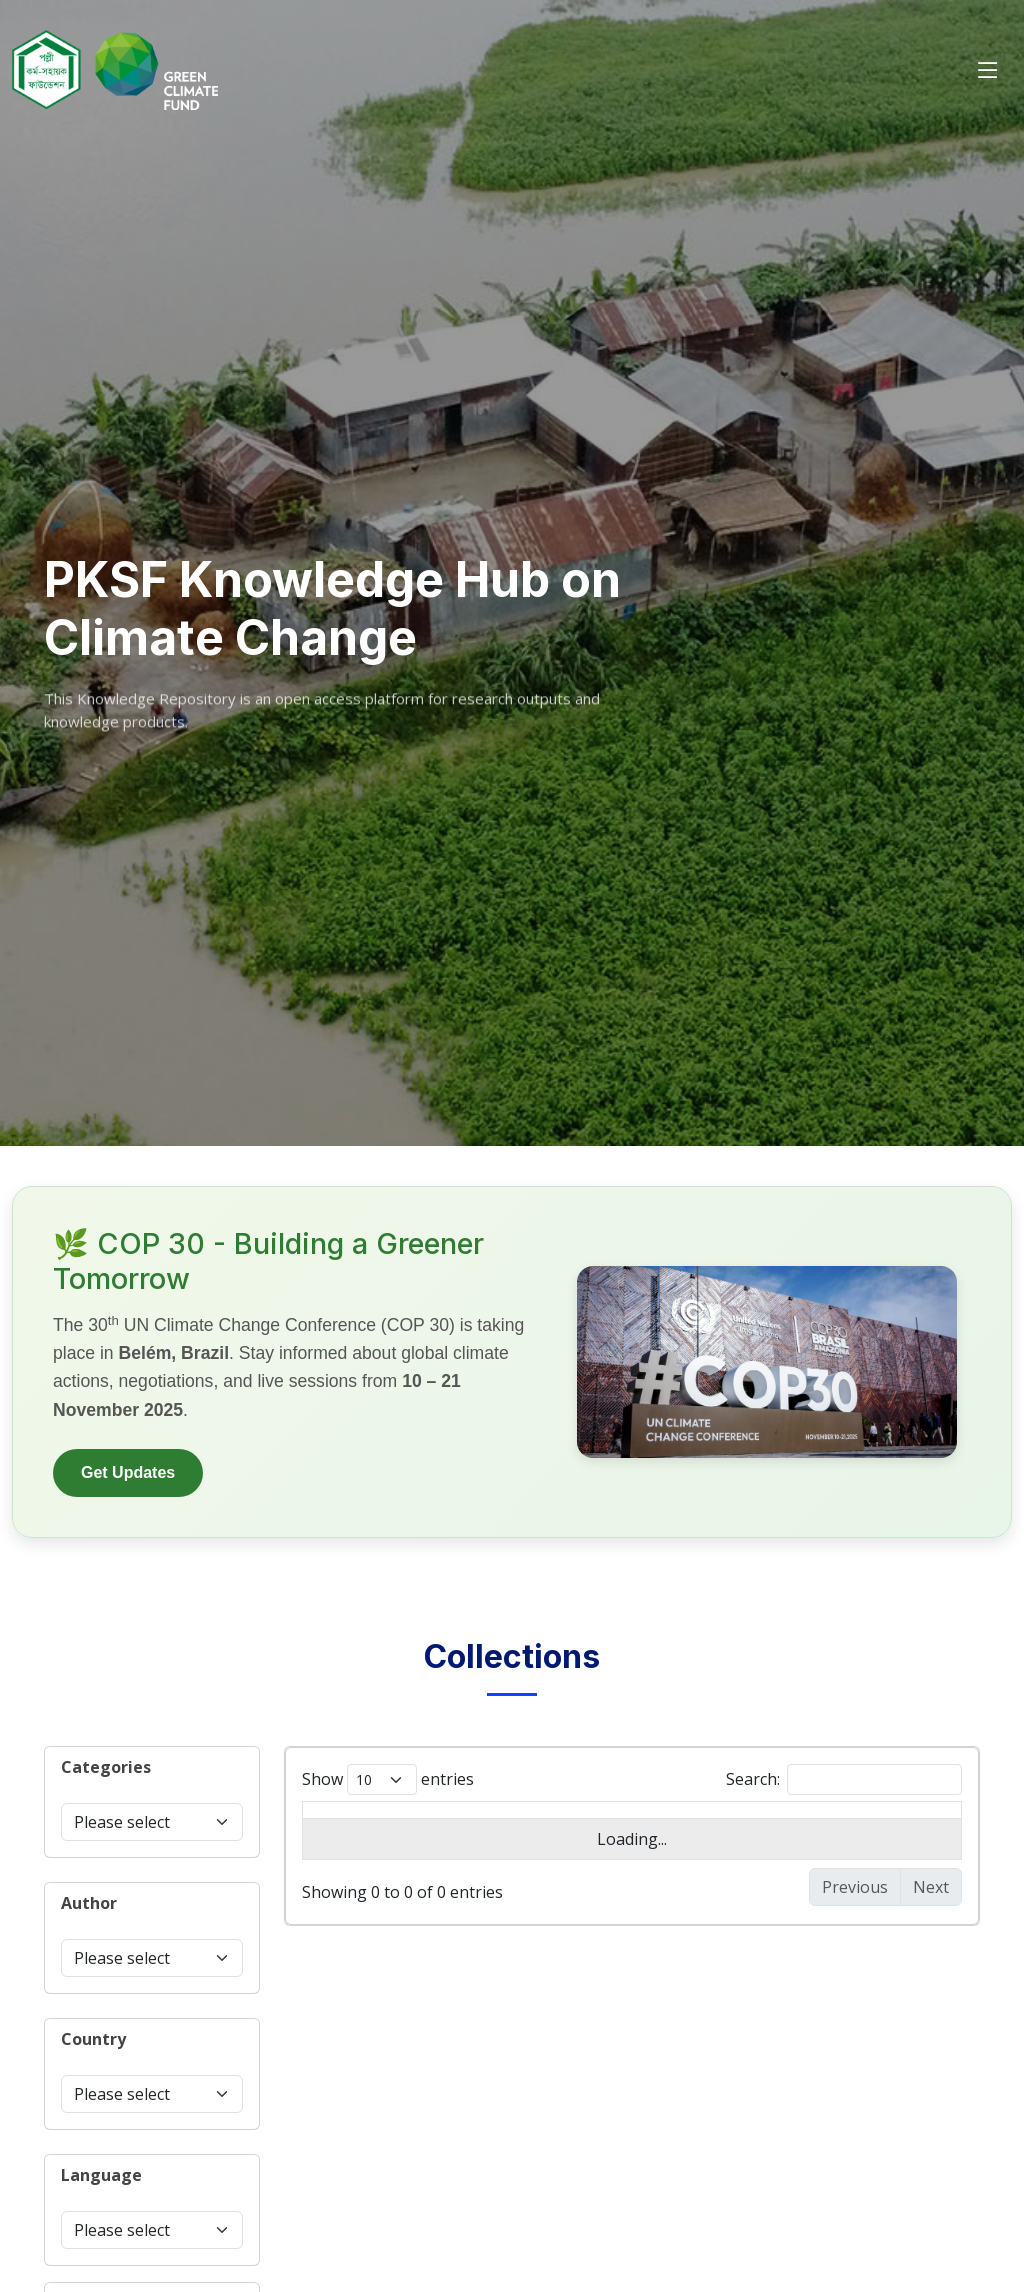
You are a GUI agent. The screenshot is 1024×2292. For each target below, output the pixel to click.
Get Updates (128, 1472)
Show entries (388, 1779)
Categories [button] (106, 1767)
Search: (844, 1779)
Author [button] (89, 1903)
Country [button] (93, 2039)
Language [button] (101, 2175)
